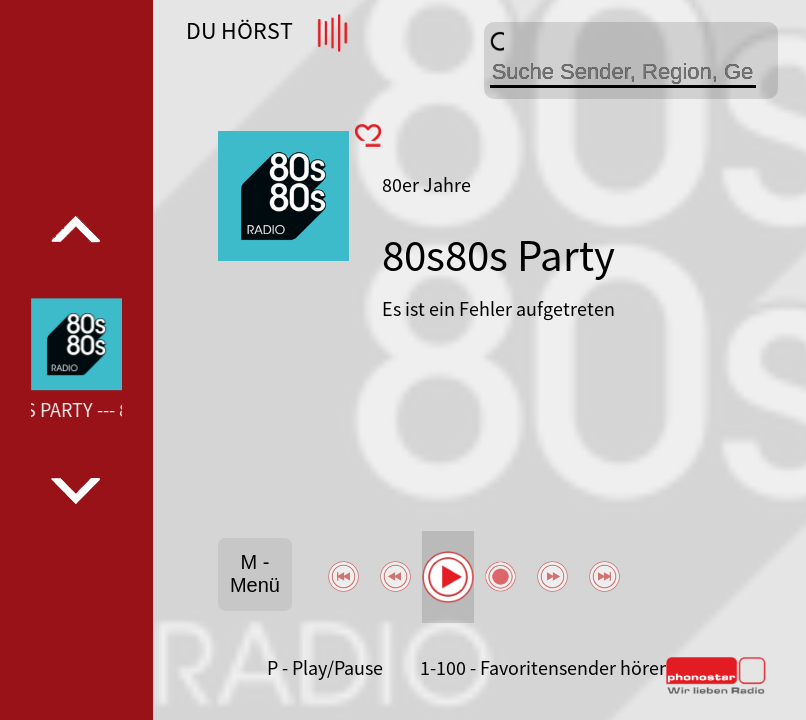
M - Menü (255, 573)
